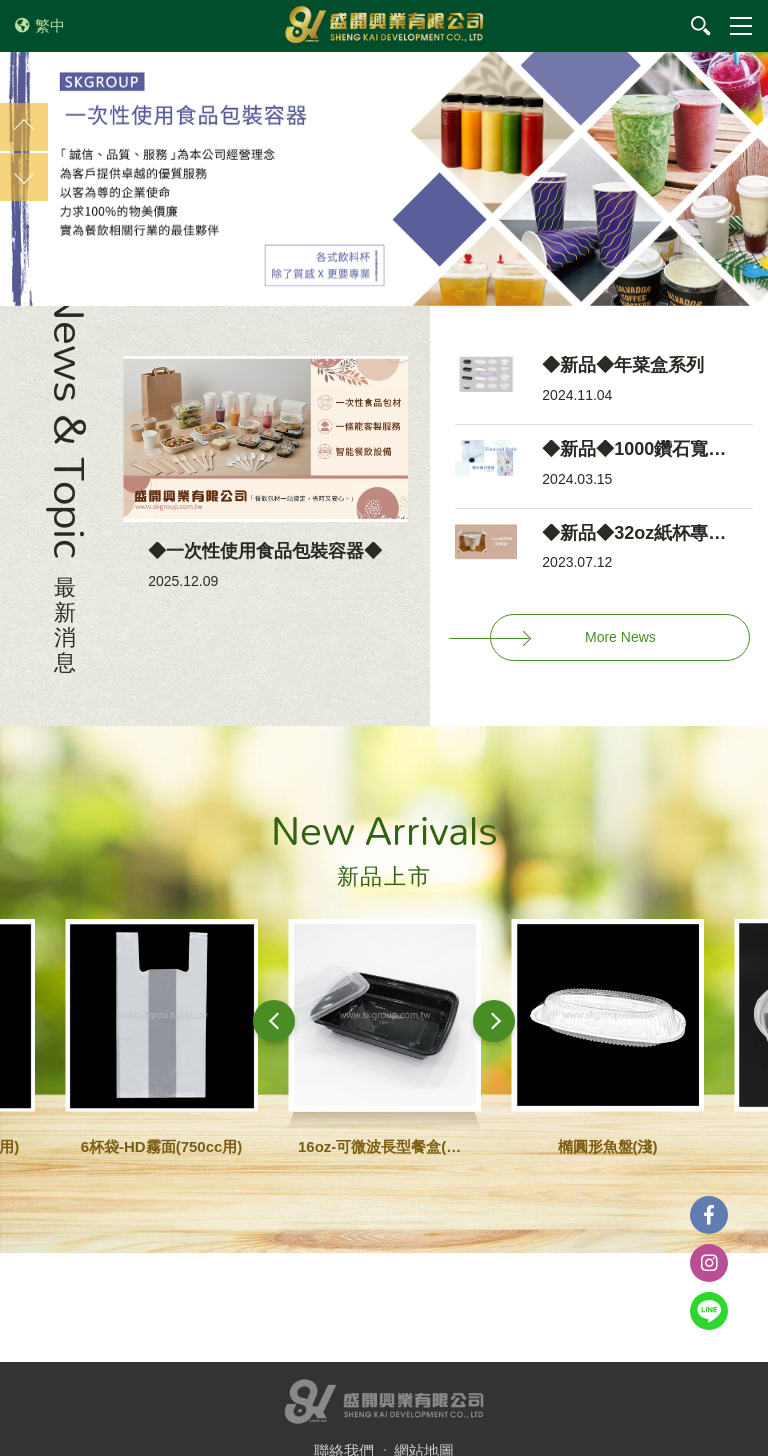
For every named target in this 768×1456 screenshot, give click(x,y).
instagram (709, 1263)
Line (709, 1311)
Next (24, 177)
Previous (24, 127)
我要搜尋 (701, 26)
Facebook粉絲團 (709, 1215)
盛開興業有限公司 (384, 26)
